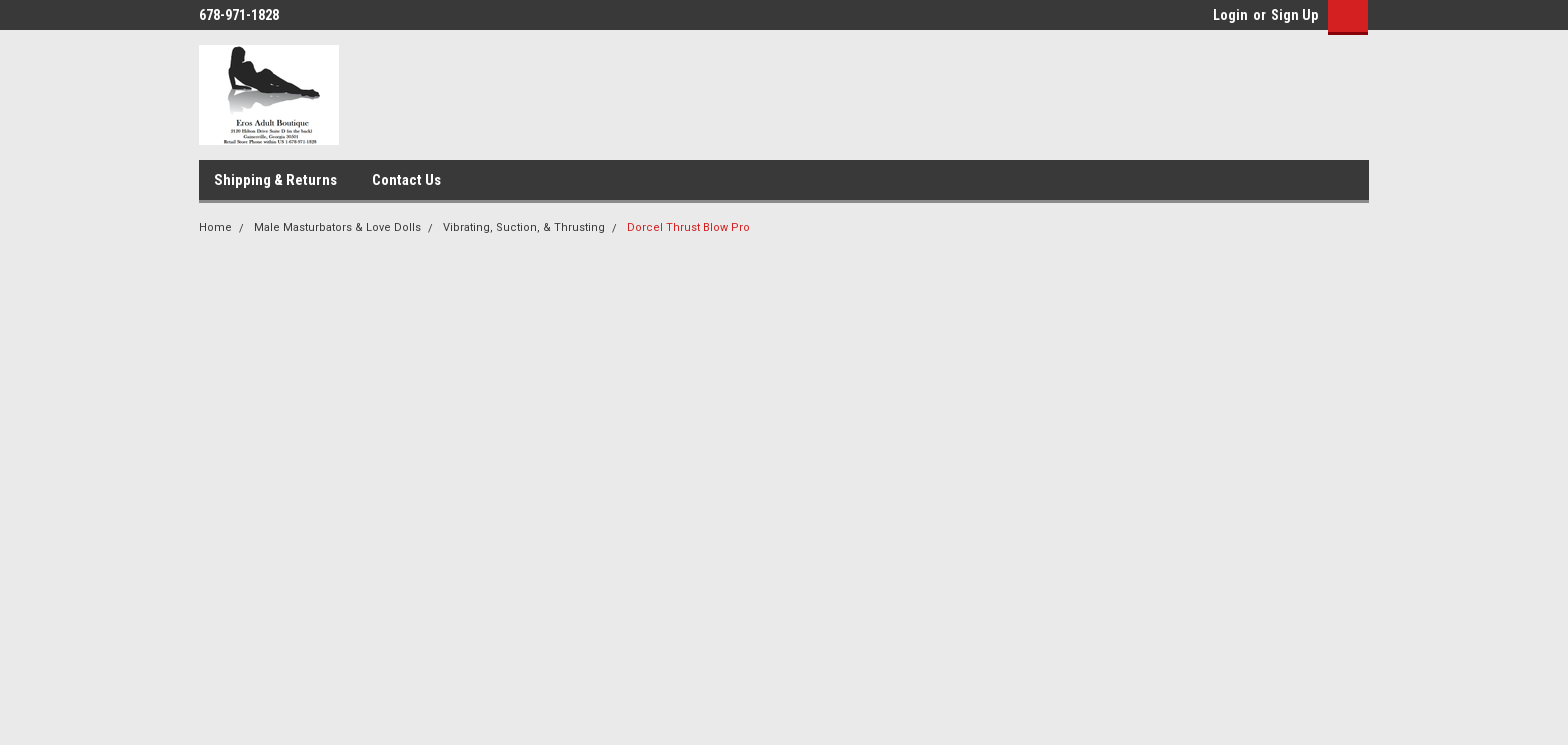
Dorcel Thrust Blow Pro (688, 227)
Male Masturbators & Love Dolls (337, 227)
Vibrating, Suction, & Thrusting (524, 227)
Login (1230, 15)
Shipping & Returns (275, 180)
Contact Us (406, 180)
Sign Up (1294, 15)
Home (215, 227)
